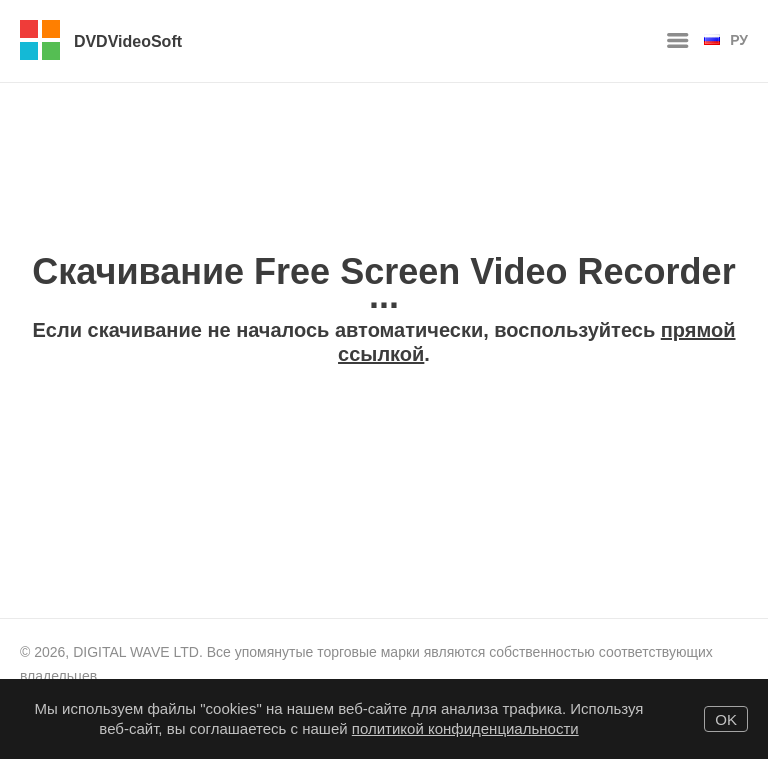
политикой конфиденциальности (465, 728)
